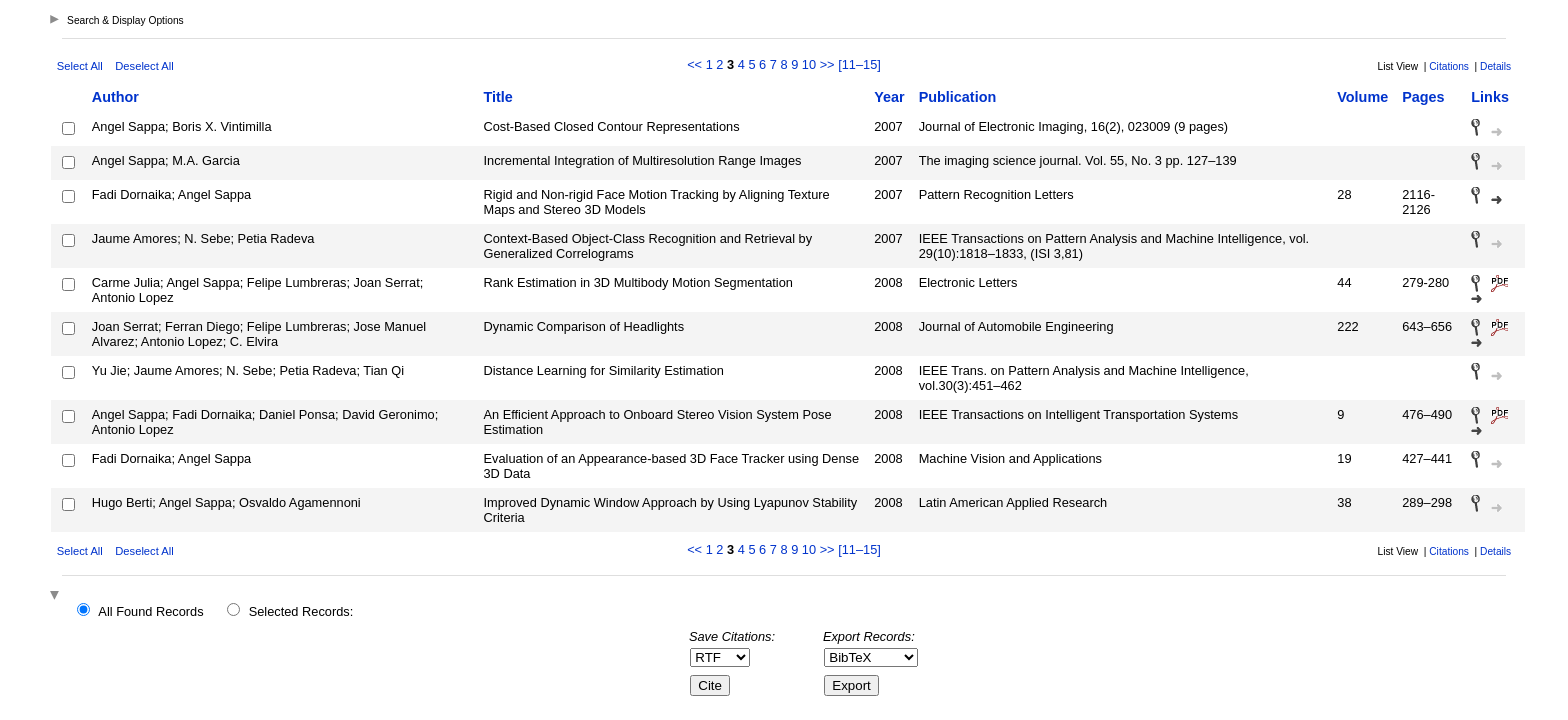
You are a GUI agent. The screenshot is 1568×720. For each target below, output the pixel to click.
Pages (1423, 97)
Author (115, 97)
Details (1495, 66)
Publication (958, 97)
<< (694, 64)
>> (827, 64)
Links (1490, 97)
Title (498, 97)
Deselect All (144, 66)
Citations (1449, 66)
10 (809, 64)
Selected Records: (301, 611)
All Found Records (150, 611)
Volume (1362, 97)
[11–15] (859, 64)
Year (889, 97)
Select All (80, 66)
